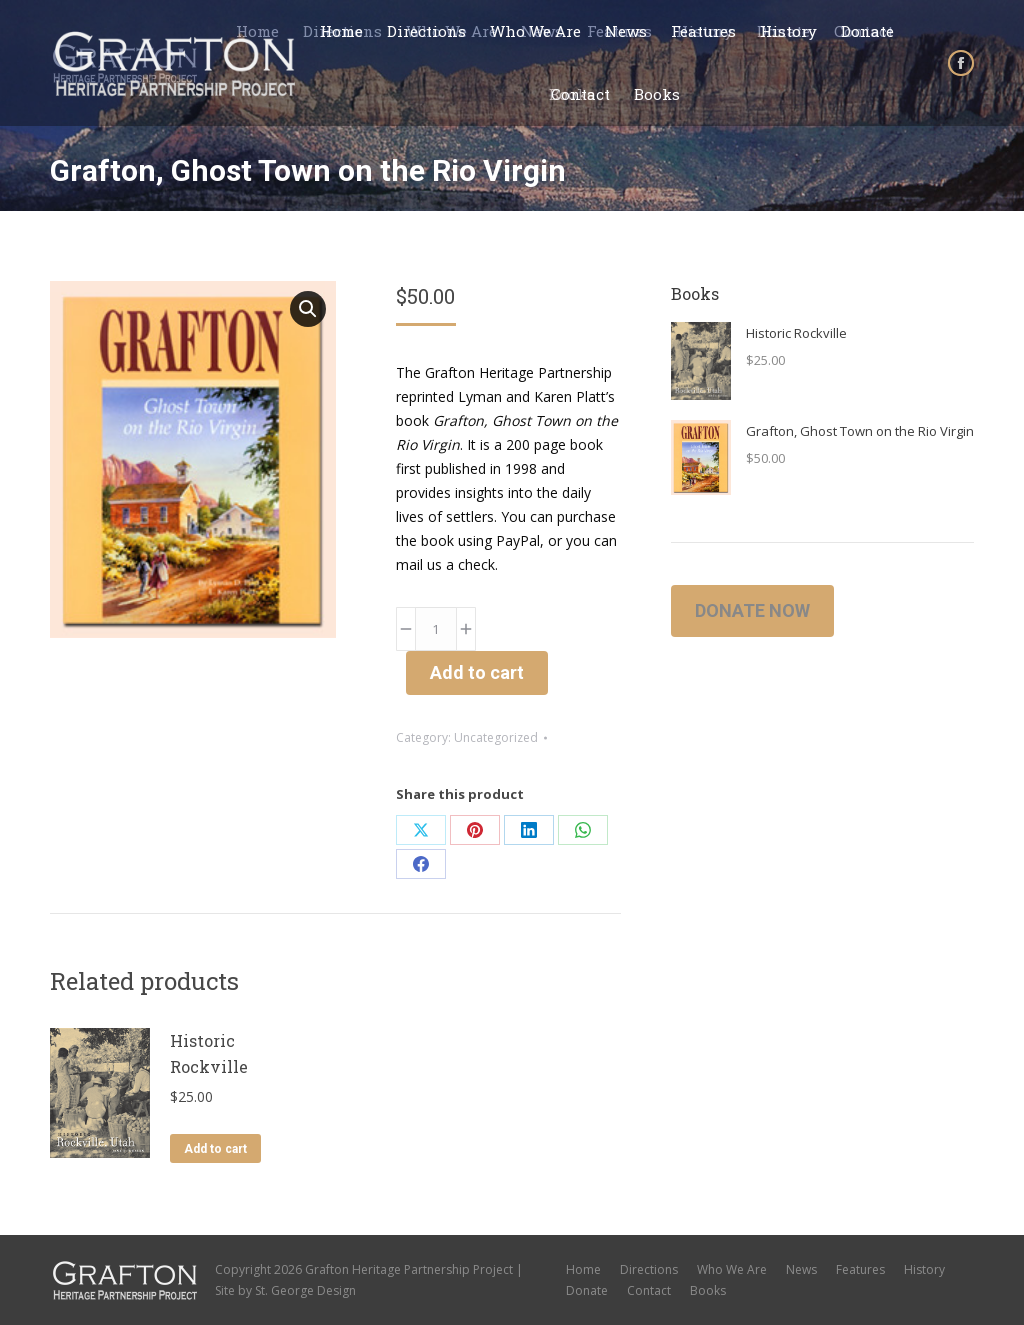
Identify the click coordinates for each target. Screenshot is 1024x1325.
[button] (308, 309)
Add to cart (477, 672)
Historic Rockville (209, 1053)
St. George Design (305, 1290)
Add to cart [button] (215, 1149)
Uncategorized (496, 737)
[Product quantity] (436, 629)
